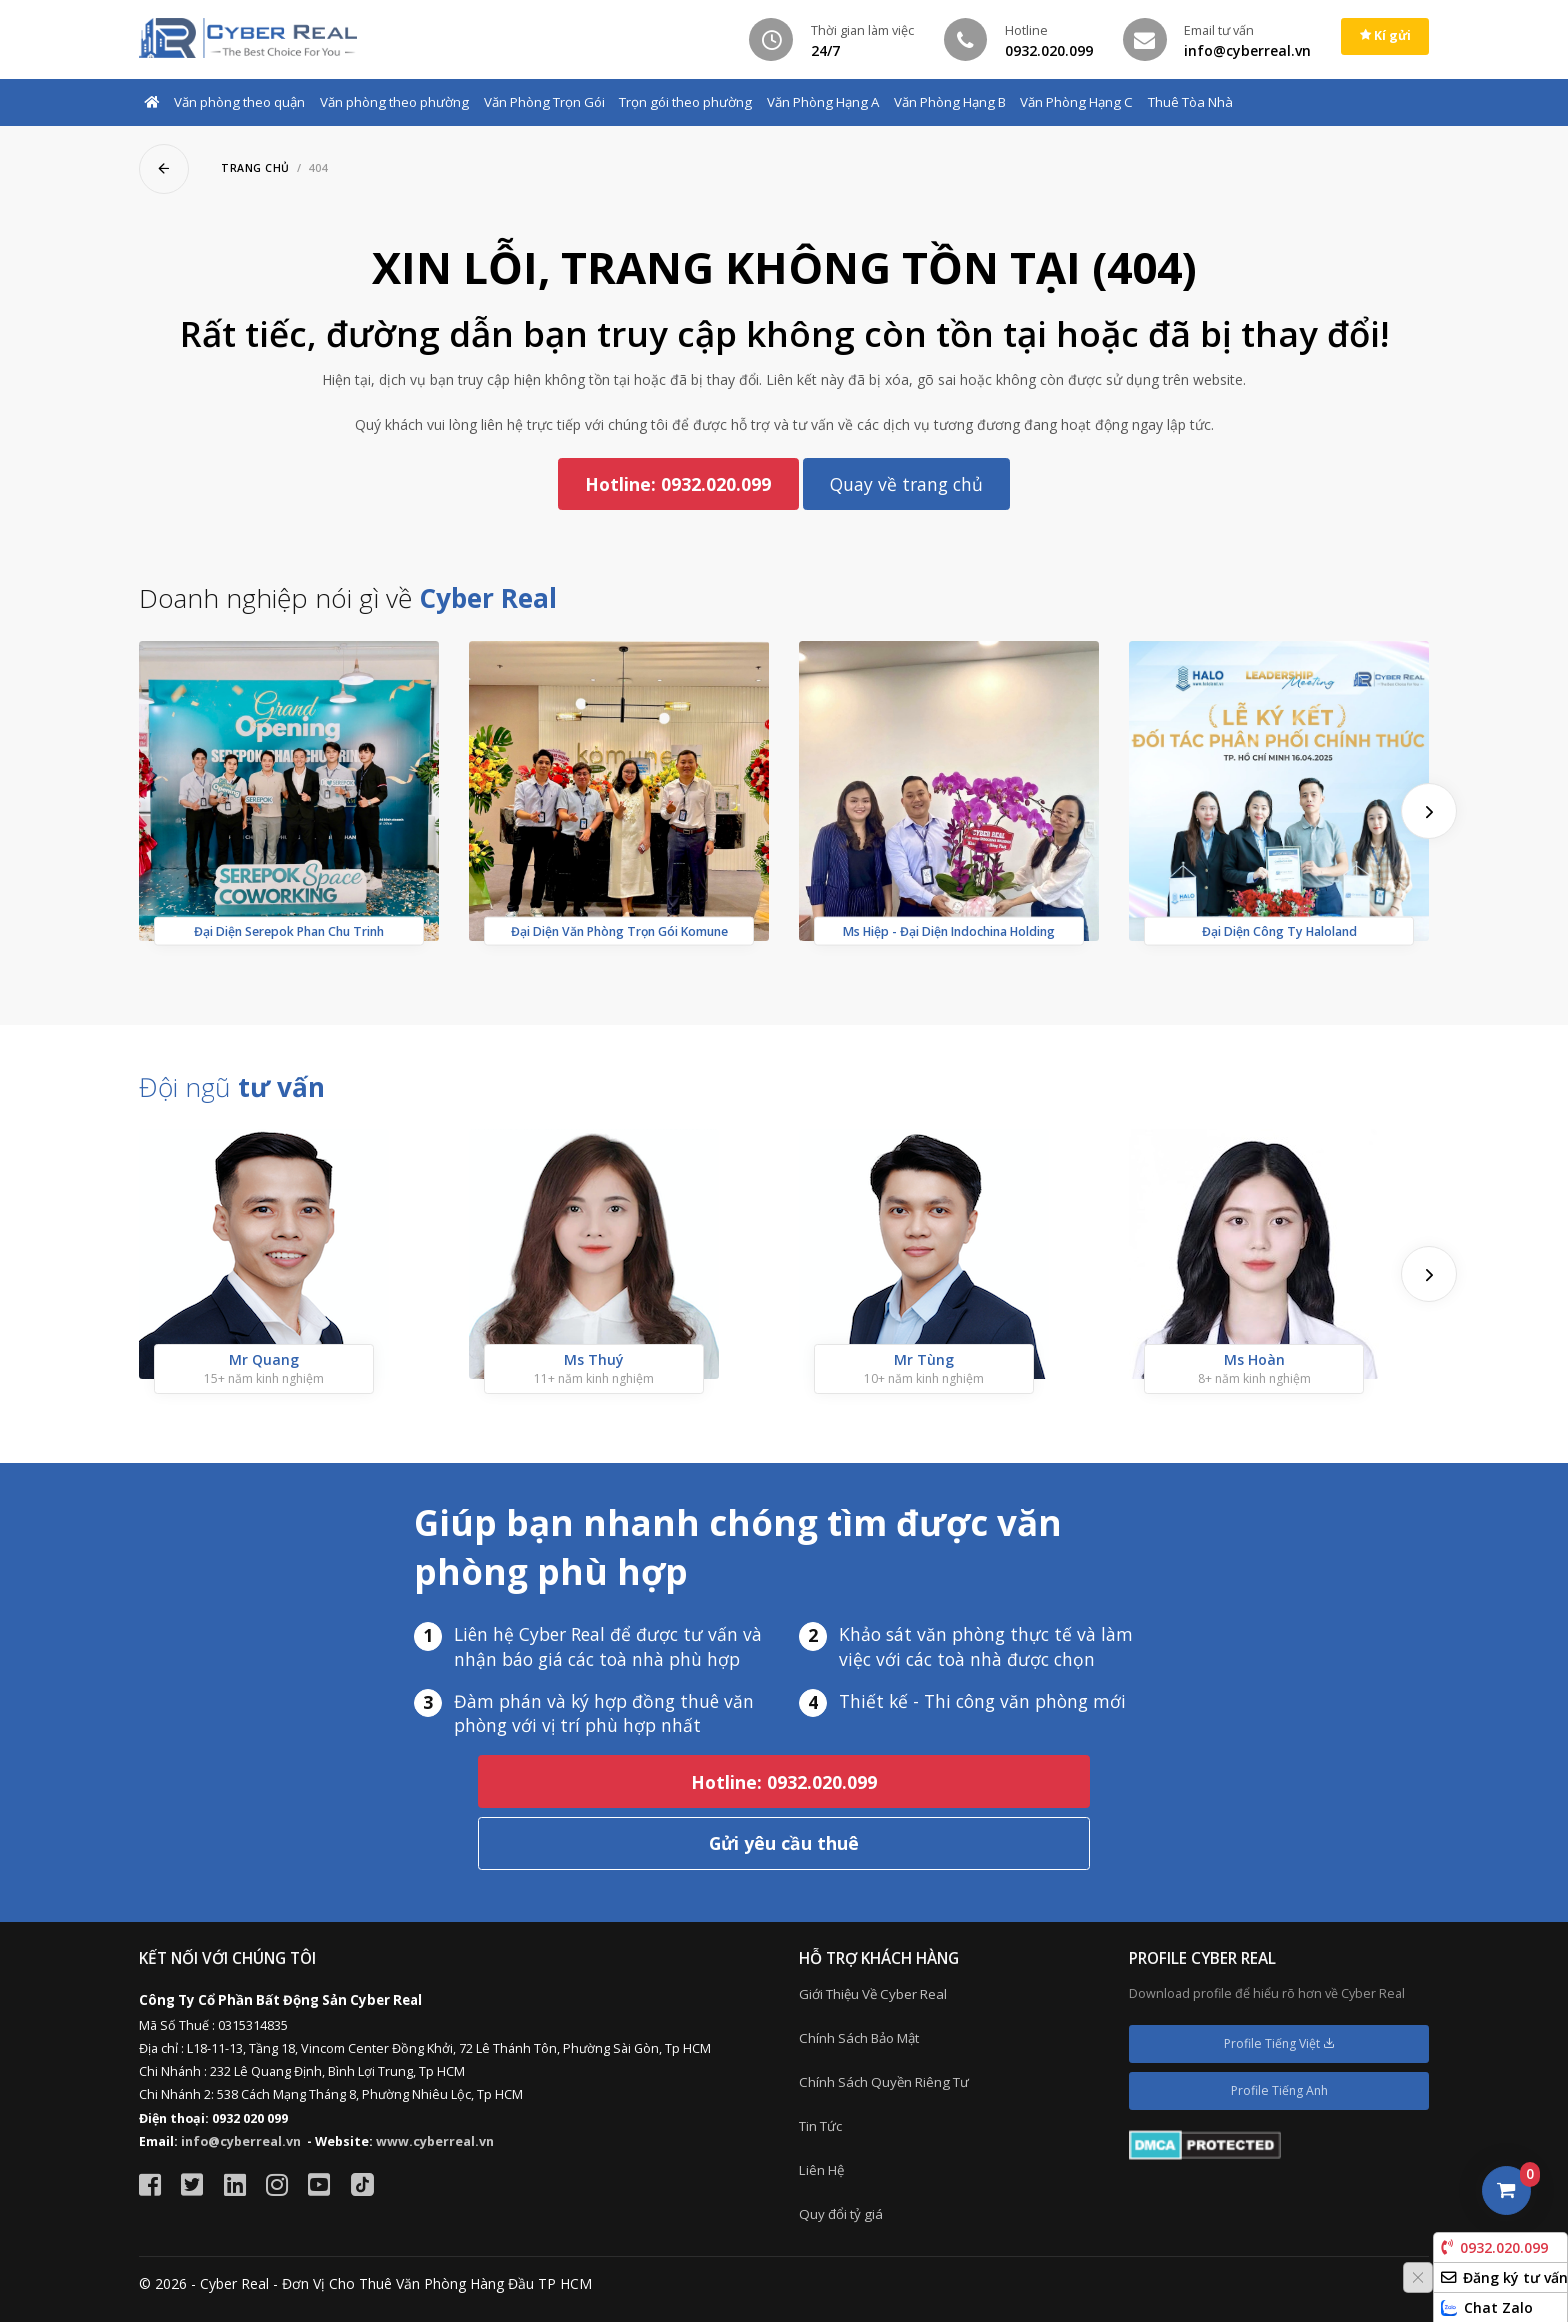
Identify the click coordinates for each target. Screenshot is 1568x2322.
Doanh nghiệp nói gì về (348, 598)
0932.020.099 (1494, 2247)
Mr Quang (264, 1359)
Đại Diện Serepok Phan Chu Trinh (289, 931)
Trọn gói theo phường (685, 102)
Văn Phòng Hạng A (823, 102)
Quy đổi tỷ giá (841, 2214)
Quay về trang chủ (906, 484)
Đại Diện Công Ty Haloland (1279, 931)
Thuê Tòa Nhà (1190, 102)
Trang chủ (255, 168)
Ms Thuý (594, 1359)
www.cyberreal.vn (435, 2141)
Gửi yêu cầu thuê (784, 1843)
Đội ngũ (232, 1087)
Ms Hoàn (1254, 1359)
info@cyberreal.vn (241, 2141)
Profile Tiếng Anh (1279, 2090)
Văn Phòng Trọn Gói (544, 102)
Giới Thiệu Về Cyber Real (873, 1994)
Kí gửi (1385, 35)
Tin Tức (820, 2126)
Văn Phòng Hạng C (1076, 102)
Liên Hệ (821, 2170)
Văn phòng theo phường (394, 102)
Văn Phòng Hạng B (950, 102)
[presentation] (1429, 811)
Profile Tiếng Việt (1279, 2043)
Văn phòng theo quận (239, 102)
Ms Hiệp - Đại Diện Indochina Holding (949, 931)
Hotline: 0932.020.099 (678, 484)
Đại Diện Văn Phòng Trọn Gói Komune (619, 931)
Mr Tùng (924, 1359)
